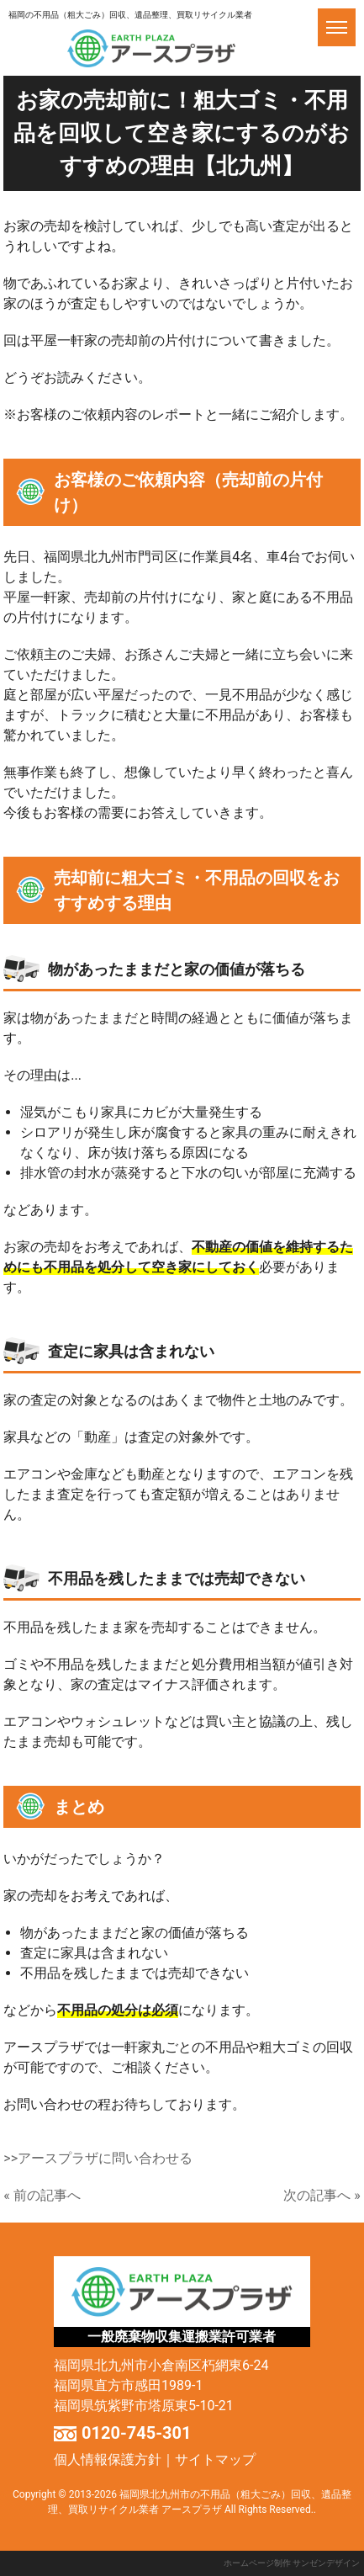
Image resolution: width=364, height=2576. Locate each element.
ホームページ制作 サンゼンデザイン (292, 2563)
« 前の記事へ (41, 2195)
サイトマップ (215, 2459)
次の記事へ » (321, 2195)
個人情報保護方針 (107, 2459)
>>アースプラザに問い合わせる (98, 2158)
